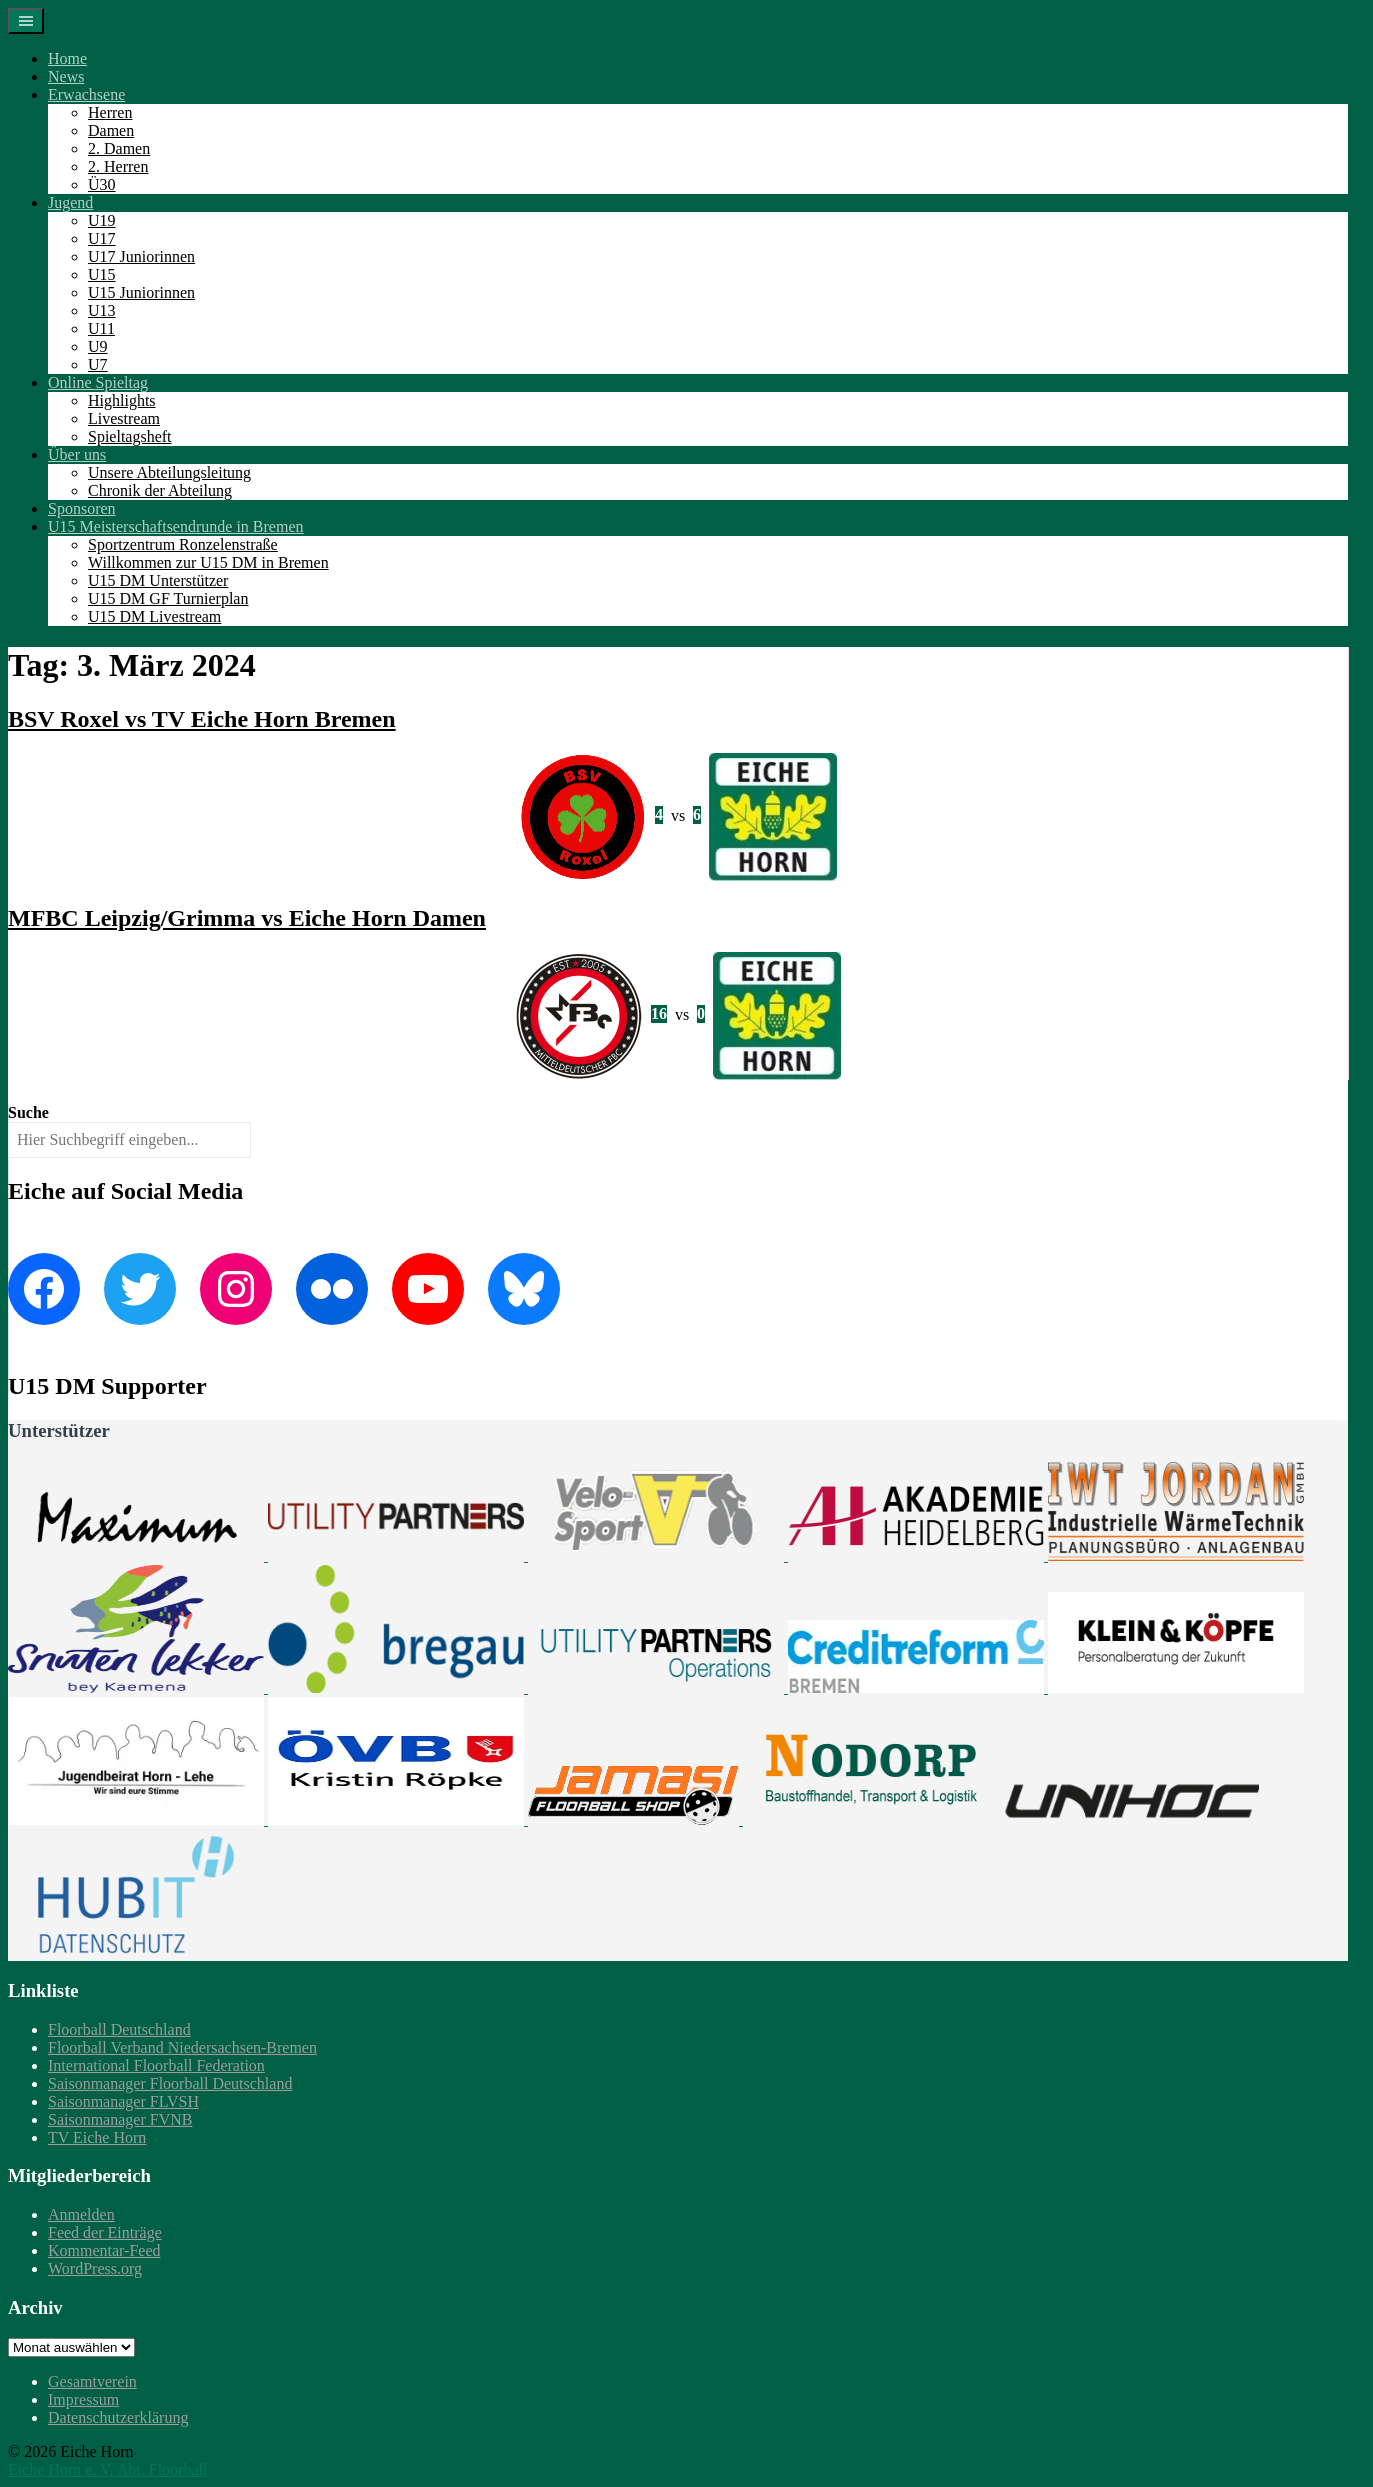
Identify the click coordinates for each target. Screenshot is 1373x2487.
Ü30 (102, 184)
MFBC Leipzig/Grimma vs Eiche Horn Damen (247, 918)
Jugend (70, 202)
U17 (102, 238)
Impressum (83, 2399)
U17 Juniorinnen (141, 256)
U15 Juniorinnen (141, 292)
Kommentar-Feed (104, 2250)
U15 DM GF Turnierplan (168, 598)
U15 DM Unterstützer (158, 580)
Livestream (124, 418)
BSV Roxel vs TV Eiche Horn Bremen (202, 719)
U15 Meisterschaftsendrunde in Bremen (175, 526)
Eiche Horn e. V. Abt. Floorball (107, 2469)
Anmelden (81, 2214)
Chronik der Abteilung (160, 490)
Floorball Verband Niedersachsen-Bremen (182, 2047)
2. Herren (118, 166)
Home (67, 58)
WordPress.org (95, 2268)
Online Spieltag (98, 382)
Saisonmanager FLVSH (123, 2101)
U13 (102, 310)
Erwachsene (86, 94)
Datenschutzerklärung (118, 2417)
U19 (102, 220)
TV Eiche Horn (97, 2137)
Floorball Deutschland (119, 2029)
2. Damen (119, 148)
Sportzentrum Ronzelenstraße (183, 544)
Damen (111, 130)
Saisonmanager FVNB (120, 2119)
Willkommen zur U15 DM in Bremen (208, 562)
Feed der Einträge (105, 2232)
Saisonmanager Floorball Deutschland (170, 2083)
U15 (102, 274)
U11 (101, 328)
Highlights (122, 400)
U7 (98, 364)
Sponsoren (82, 508)
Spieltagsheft (130, 436)
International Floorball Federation (156, 2065)
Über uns (77, 454)
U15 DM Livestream (154, 616)
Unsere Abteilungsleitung (169, 472)
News (66, 76)
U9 (98, 346)
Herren (110, 112)
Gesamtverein (92, 2381)
